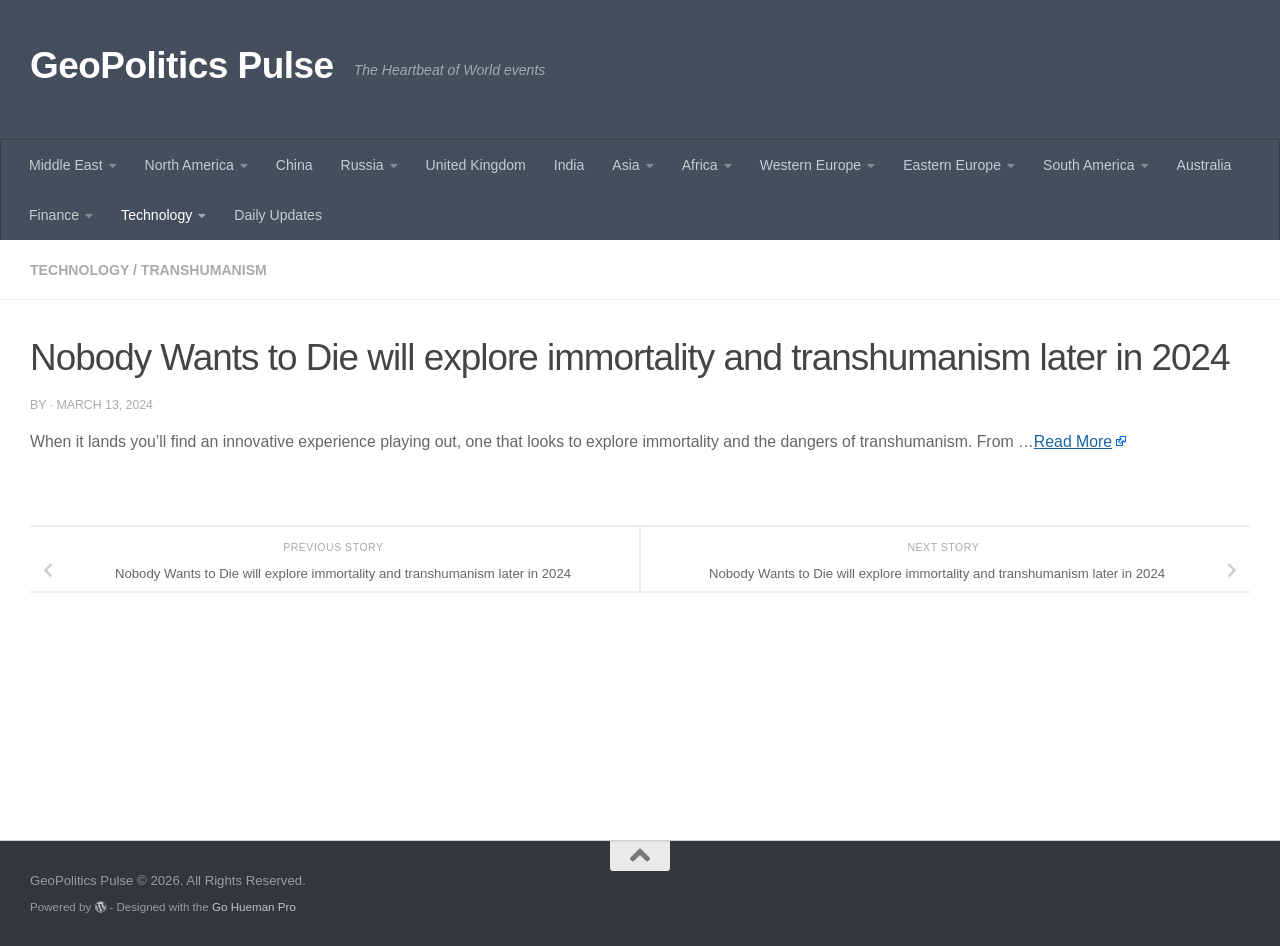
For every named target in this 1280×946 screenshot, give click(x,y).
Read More (1073, 441)
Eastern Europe (952, 165)
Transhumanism (204, 270)
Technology (156, 215)
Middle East (66, 165)
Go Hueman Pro (254, 906)
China (294, 165)
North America (189, 165)
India (569, 165)
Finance (54, 215)
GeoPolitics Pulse (182, 65)
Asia (625, 165)
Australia (1204, 165)
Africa (700, 165)
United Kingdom (476, 165)
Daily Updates (278, 215)
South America (1089, 165)
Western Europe (810, 165)
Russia (362, 165)
